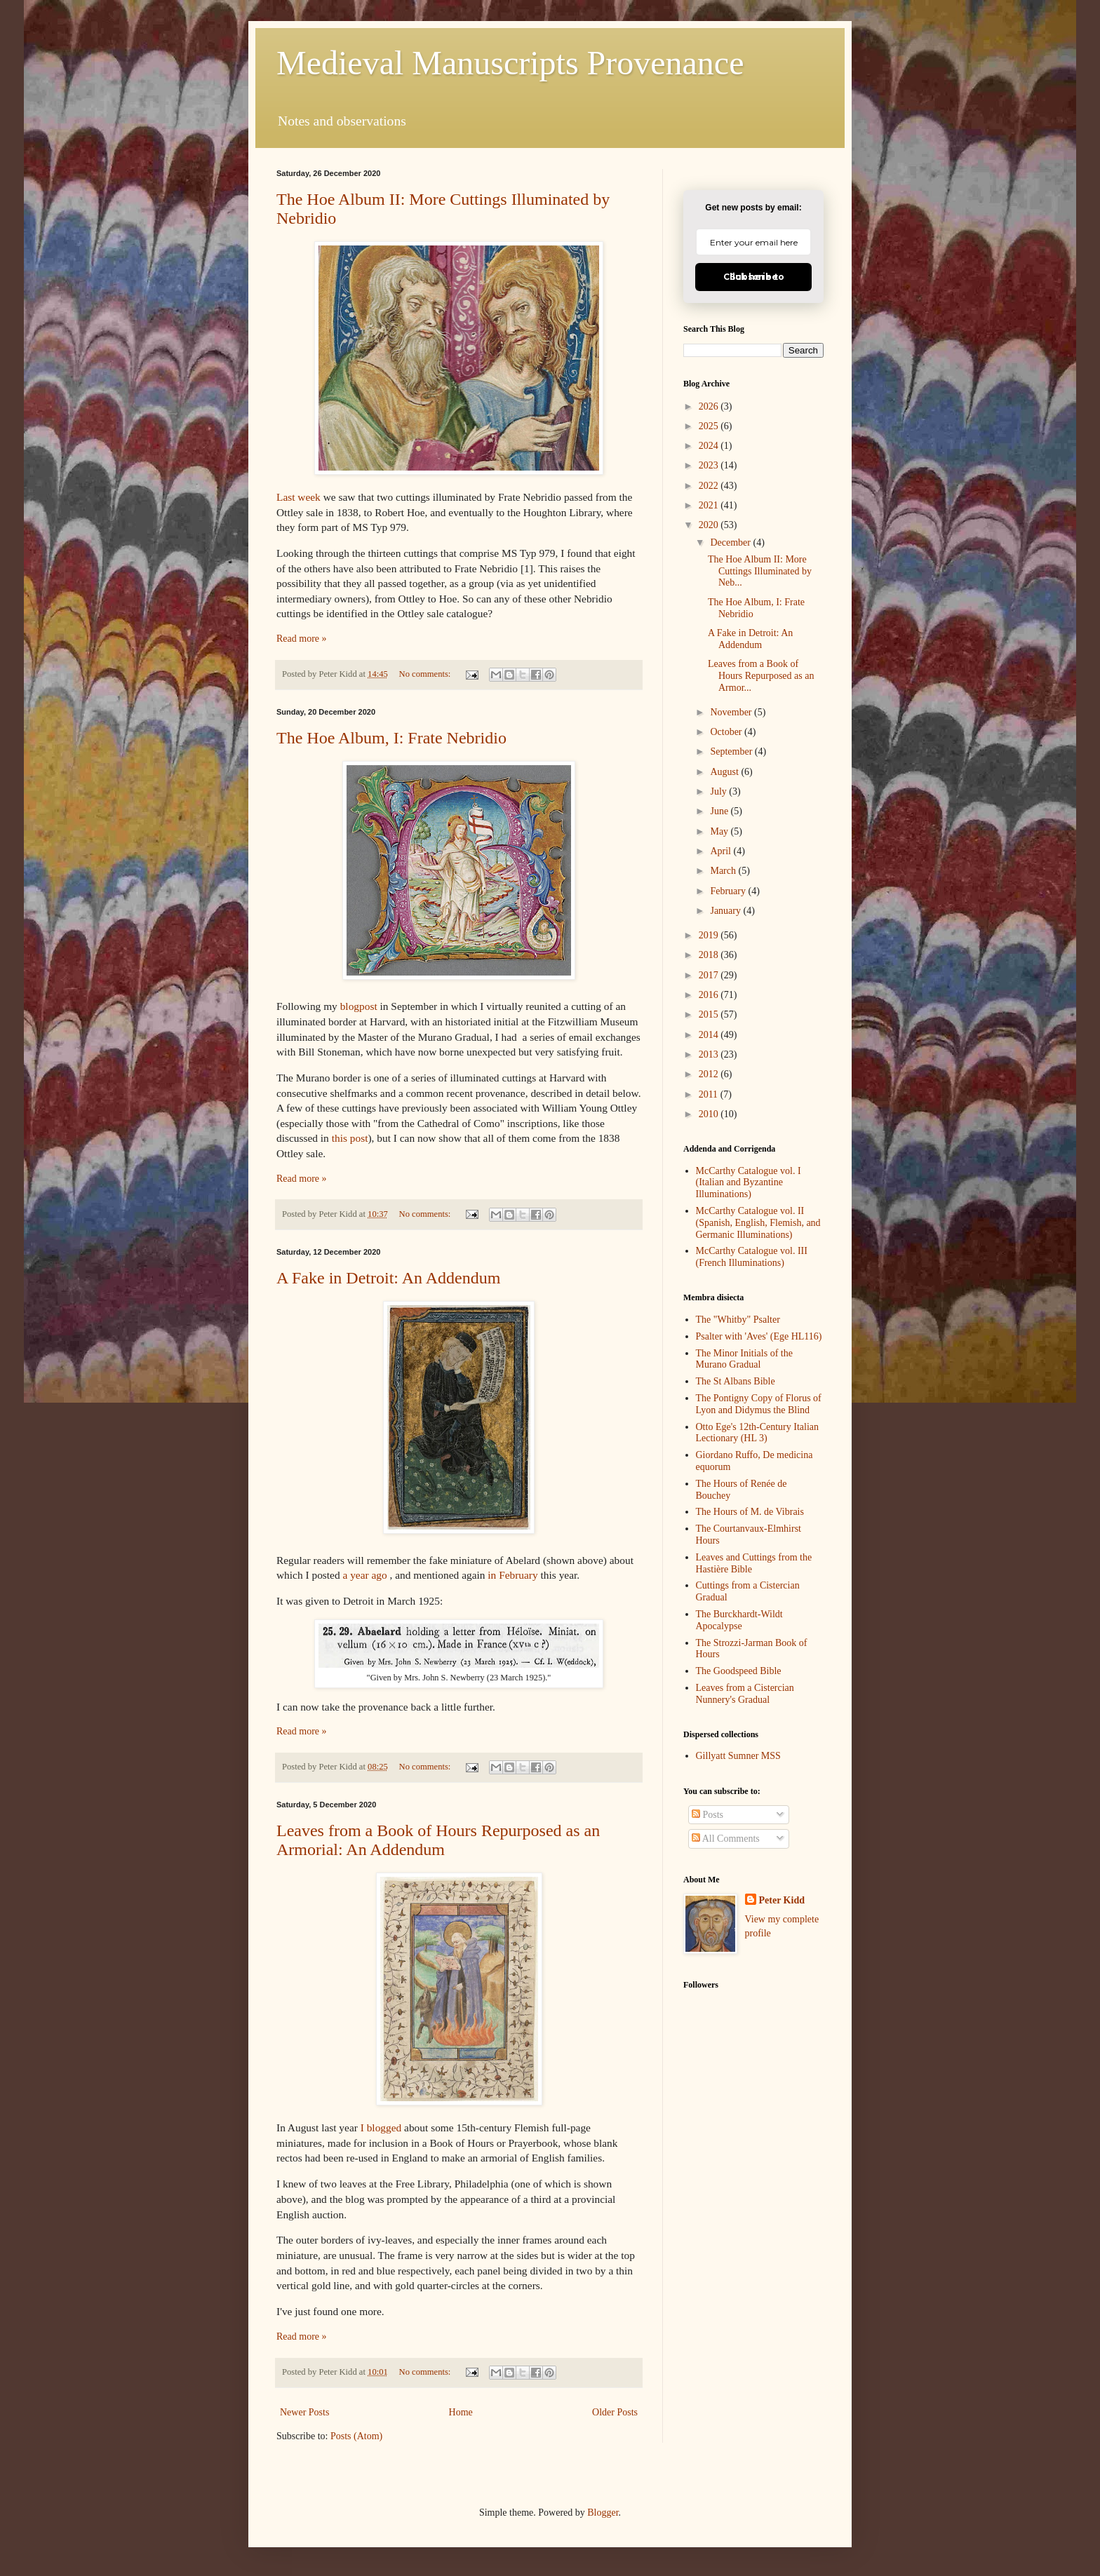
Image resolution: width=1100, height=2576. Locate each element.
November (732, 712)
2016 (710, 995)
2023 (710, 465)
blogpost (358, 1006)
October (727, 732)
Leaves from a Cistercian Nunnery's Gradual (745, 1694)
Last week (298, 497)
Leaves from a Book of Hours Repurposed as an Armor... (761, 676)
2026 (710, 406)
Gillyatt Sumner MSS (738, 1756)
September (732, 751)
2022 (710, 485)
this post (350, 1138)
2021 (710, 505)
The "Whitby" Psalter (738, 1319)
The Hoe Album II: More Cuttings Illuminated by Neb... (760, 571)
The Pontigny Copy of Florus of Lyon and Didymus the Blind (758, 1404)
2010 (710, 1114)
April (721, 851)
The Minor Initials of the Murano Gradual (744, 1359)
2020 (710, 525)
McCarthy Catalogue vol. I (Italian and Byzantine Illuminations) (748, 1183)
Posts (707, 1814)
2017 (710, 975)
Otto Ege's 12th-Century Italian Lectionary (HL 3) (757, 1433)
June (720, 811)
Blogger (602, 2512)
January (726, 910)
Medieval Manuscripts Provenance (510, 62)
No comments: (426, 674)
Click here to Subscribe (753, 276)
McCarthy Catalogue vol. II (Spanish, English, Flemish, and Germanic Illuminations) (758, 1223)
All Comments (726, 1838)
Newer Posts (304, 2412)
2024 (710, 445)
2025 (710, 426)
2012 (710, 1074)
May (720, 831)
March (724, 870)
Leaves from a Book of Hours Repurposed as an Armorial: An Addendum (438, 1840)
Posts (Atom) (356, 2436)
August (725, 772)
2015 (710, 1014)
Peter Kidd (782, 1900)
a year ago (364, 1575)
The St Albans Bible (735, 1381)
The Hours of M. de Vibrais (750, 1511)
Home (461, 2412)
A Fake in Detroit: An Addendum (388, 1278)
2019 (710, 935)
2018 (710, 955)
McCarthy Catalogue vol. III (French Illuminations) (751, 1257)
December (731, 542)
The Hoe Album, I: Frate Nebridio (391, 738)
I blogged (381, 2127)
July (719, 791)
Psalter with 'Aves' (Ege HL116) (759, 1336)
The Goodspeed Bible (739, 1671)
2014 (710, 1035)
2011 (709, 1094)
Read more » (301, 638)
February (729, 891)
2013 (710, 1054)
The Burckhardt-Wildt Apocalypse (739, 1620)
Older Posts (615, 2412)
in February (512, 1575)
